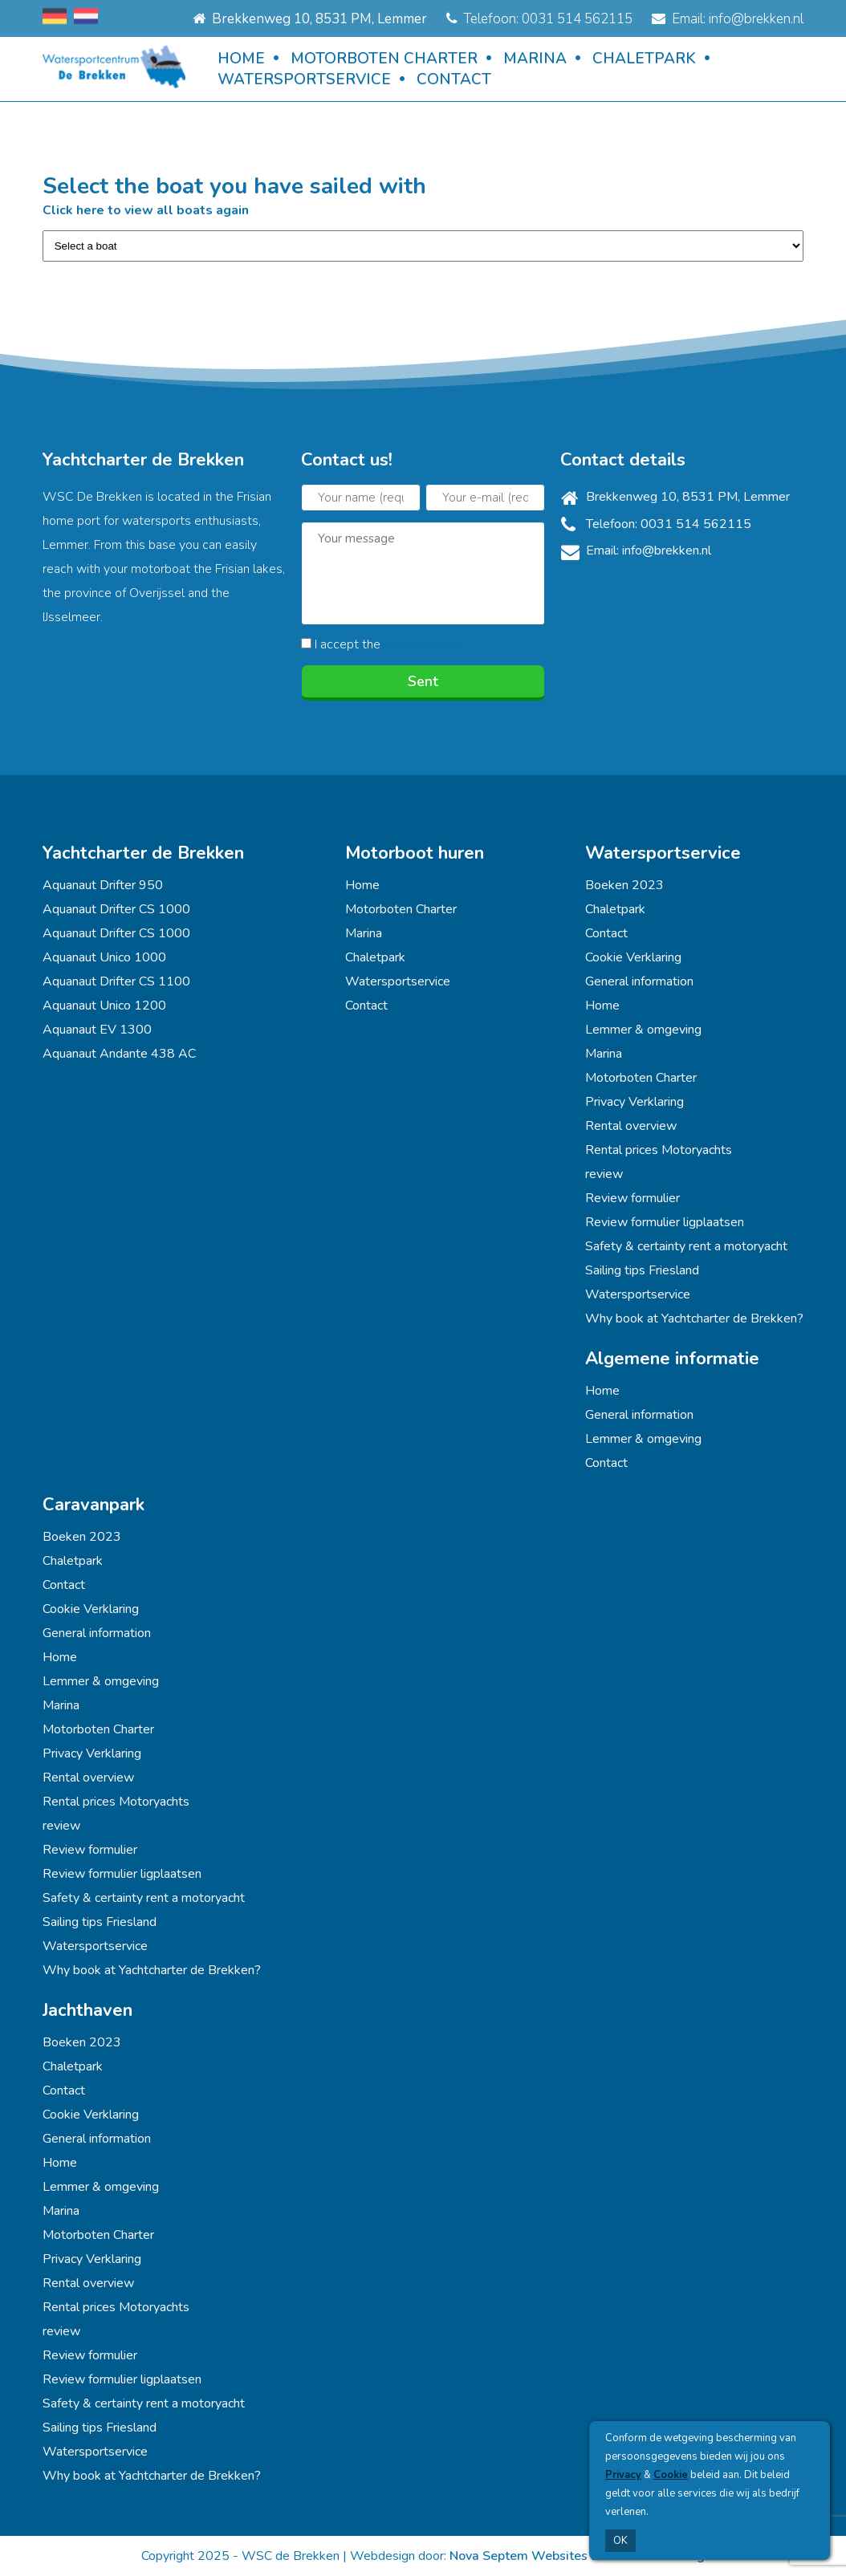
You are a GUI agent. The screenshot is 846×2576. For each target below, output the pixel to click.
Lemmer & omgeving (643, 1029)
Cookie (670, 2475)
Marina (535, 58)
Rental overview (631, 1126)
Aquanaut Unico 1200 (104, 1005)
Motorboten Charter (384, 58)
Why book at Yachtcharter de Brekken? (694, 1318)
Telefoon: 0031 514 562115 (539, 19)
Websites (559, 2556)
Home (241, 58)
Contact (454, 79)
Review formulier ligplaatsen (664, 1222)
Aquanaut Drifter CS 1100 (116, 981)
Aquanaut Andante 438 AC (119, 1053)
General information (639, 981)
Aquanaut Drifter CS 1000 (116, 909)
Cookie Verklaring (633, 957)
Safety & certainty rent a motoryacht (686, 1246)
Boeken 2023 (624, 885)
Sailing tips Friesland (642, 1270)
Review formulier (632, 1198)
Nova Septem (488, 2556)
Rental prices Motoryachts (658, 1150)
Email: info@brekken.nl (727, 19)
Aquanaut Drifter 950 (103, 885)
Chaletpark (644, 58)
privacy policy (421, 644)
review (604, 1174)
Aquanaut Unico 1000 (104, 957)
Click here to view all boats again (146, 210)
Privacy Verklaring (634, 1102)
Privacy (623, 2475)
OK (620, 2540)
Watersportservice (304, 79)
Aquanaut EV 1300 (97, 1029)
